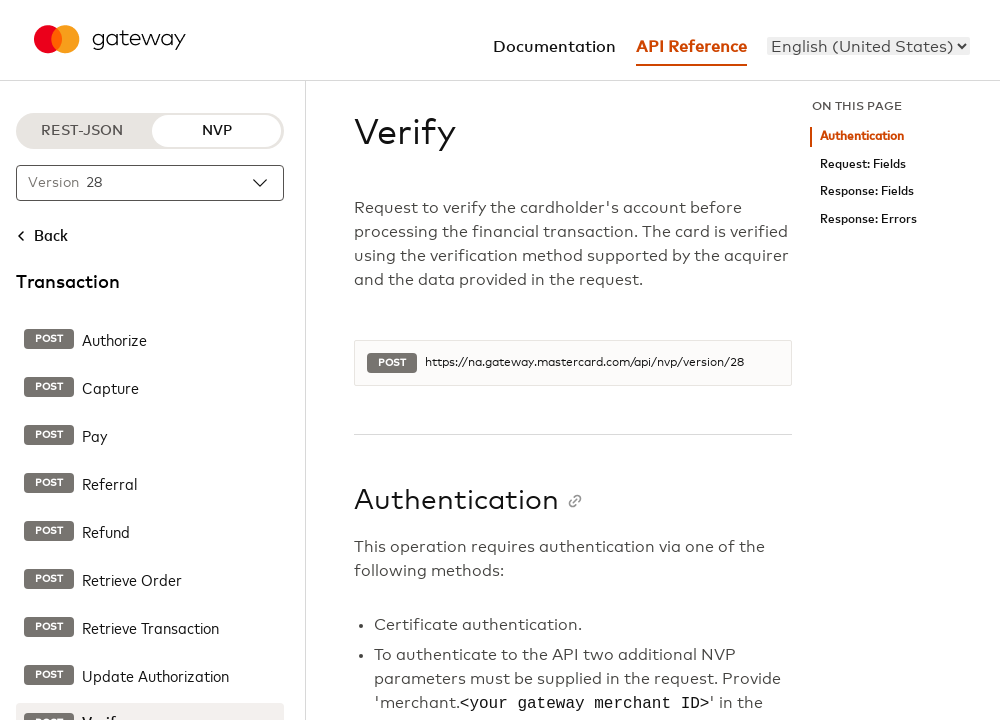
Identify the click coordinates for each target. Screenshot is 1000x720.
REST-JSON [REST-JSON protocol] (82, 131)
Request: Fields (863, 164)
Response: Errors (868, 219)
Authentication (862, 136)
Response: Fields (867, 191)
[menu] (868, 46)
